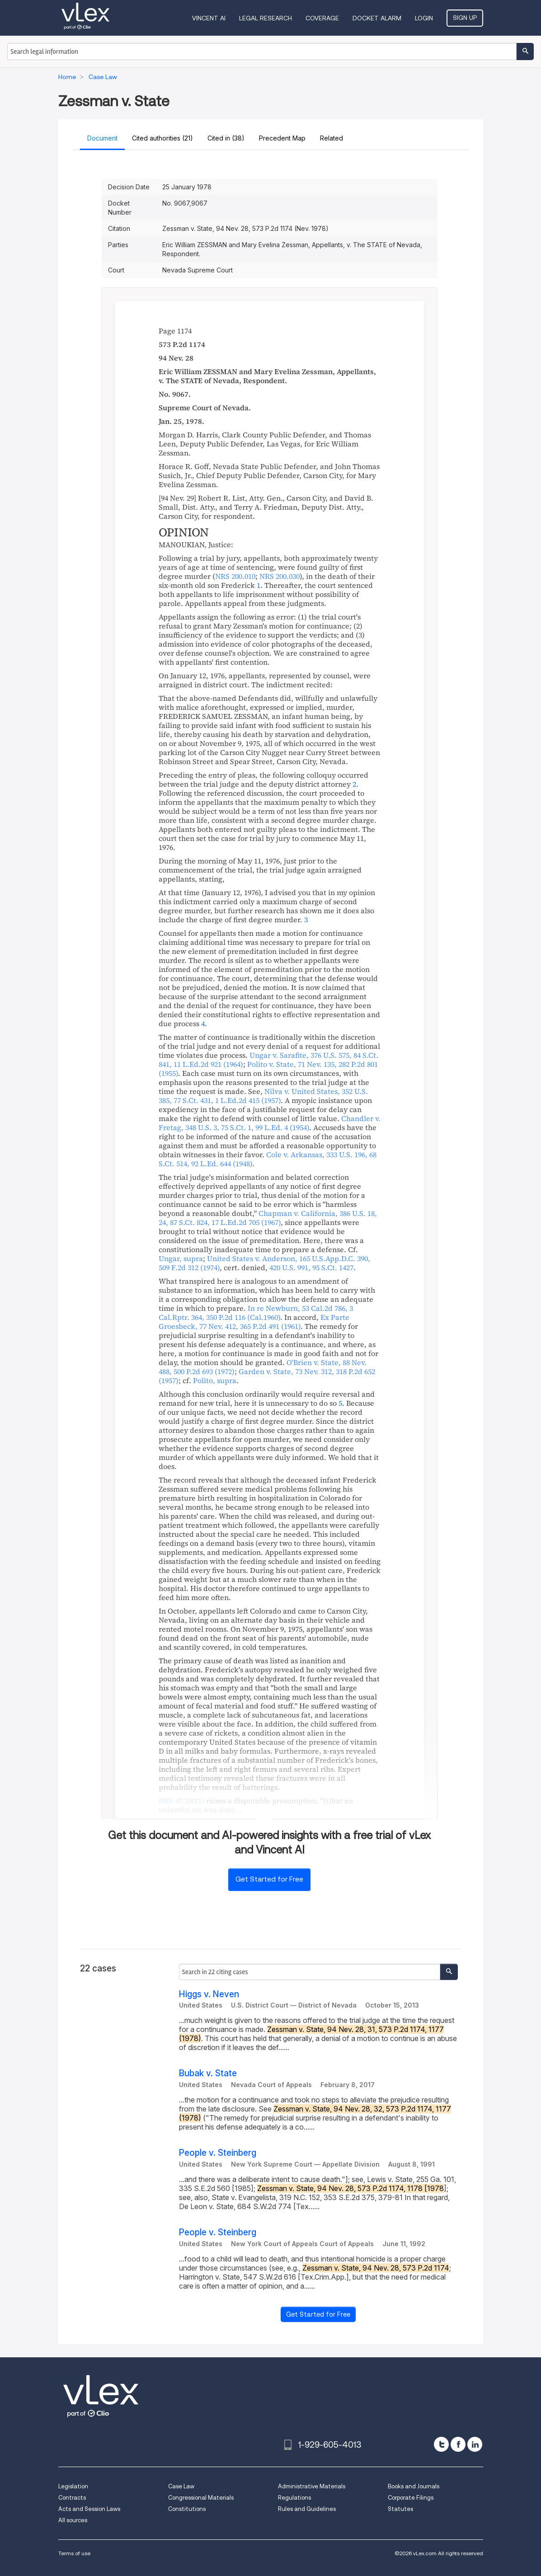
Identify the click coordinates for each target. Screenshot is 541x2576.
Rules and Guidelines (307, 2509)
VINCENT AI (209, 18)
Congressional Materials (201, 2497)
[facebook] (458, 2444)
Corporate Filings (410, 2497)
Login (424, 18)
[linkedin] (474, 2444)
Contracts (72, 2497)
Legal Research (265, 18)
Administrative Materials (311, 2486)
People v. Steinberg (217, 2153)
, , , (263, 1095)
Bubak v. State (208, 2073)
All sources (72, 2520)
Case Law (181, 2486)
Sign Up (465, 17)
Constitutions (187, 2509)
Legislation (73, 2486)
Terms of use (74, 2553)
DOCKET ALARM (377, 18)
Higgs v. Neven (209, 1994)
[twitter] (441, 2444)
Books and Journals (413, 2486)
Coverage (322, 18)
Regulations (294, 2497)
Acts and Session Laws (89, 2509)
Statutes (400, 2509)
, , (254, 1321)
